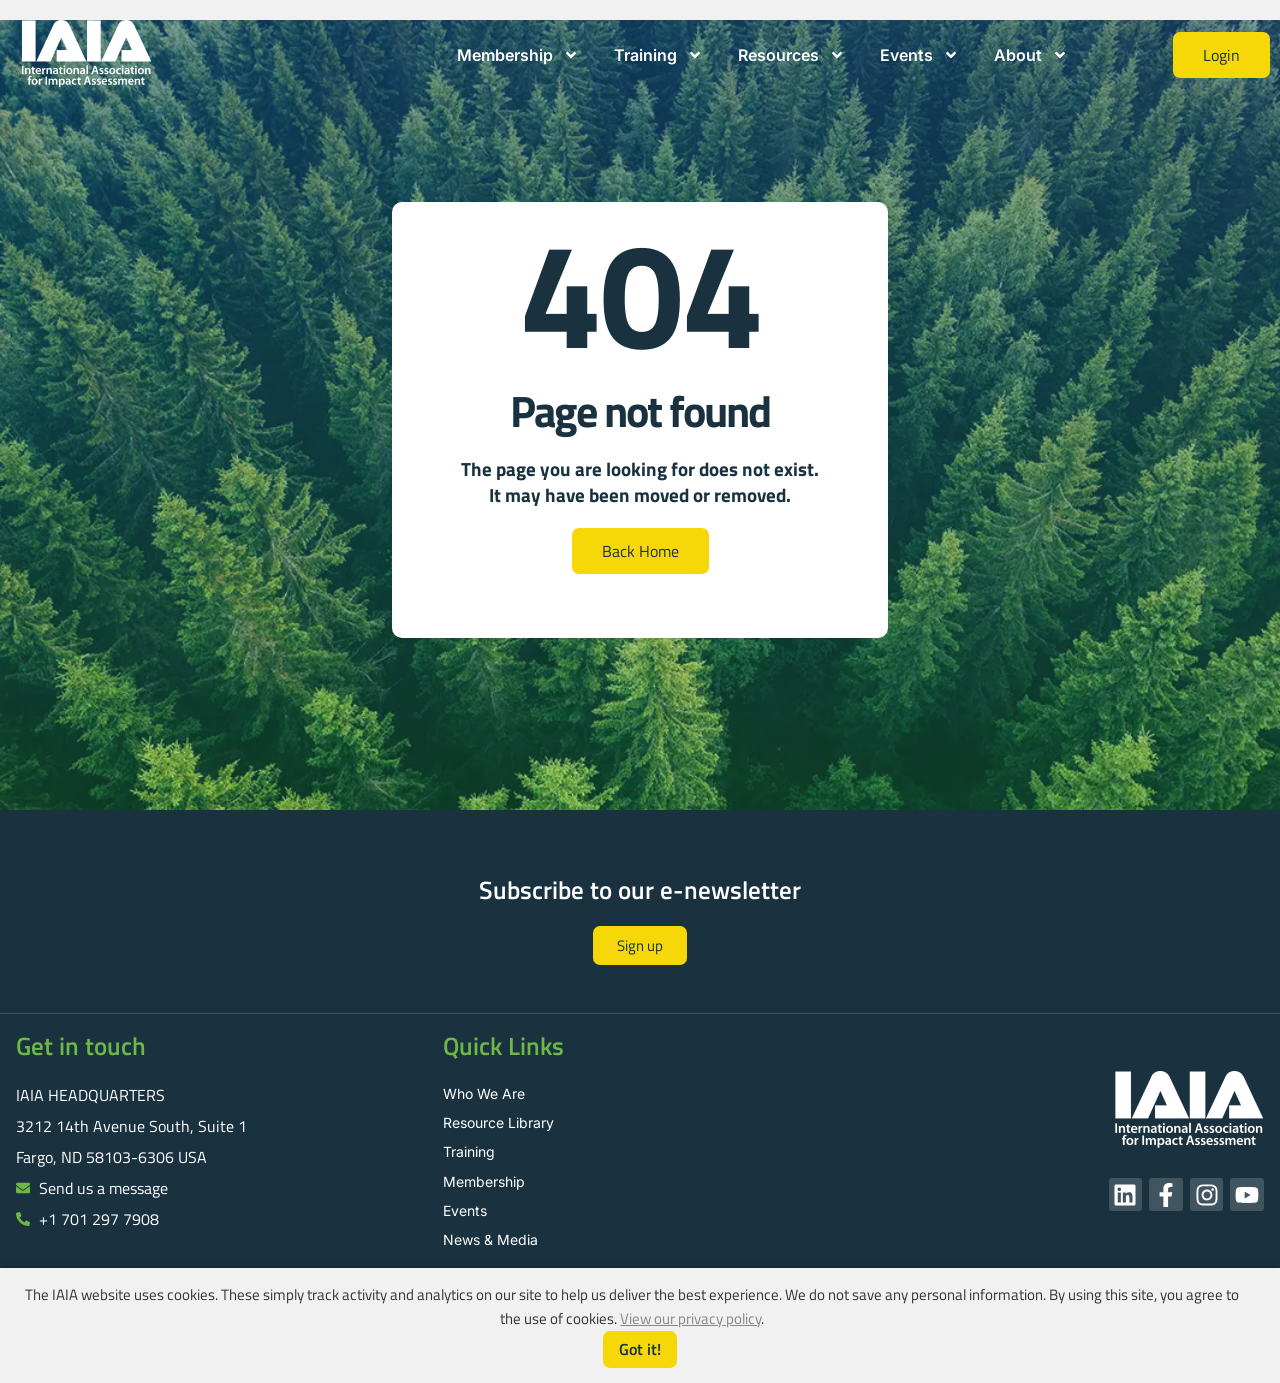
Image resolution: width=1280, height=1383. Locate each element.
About (1031, 55)
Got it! (640, 1349)
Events (919, 55)
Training (658, 55)
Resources (791, 55)
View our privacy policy (690, 1318)
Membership (518, 55)
